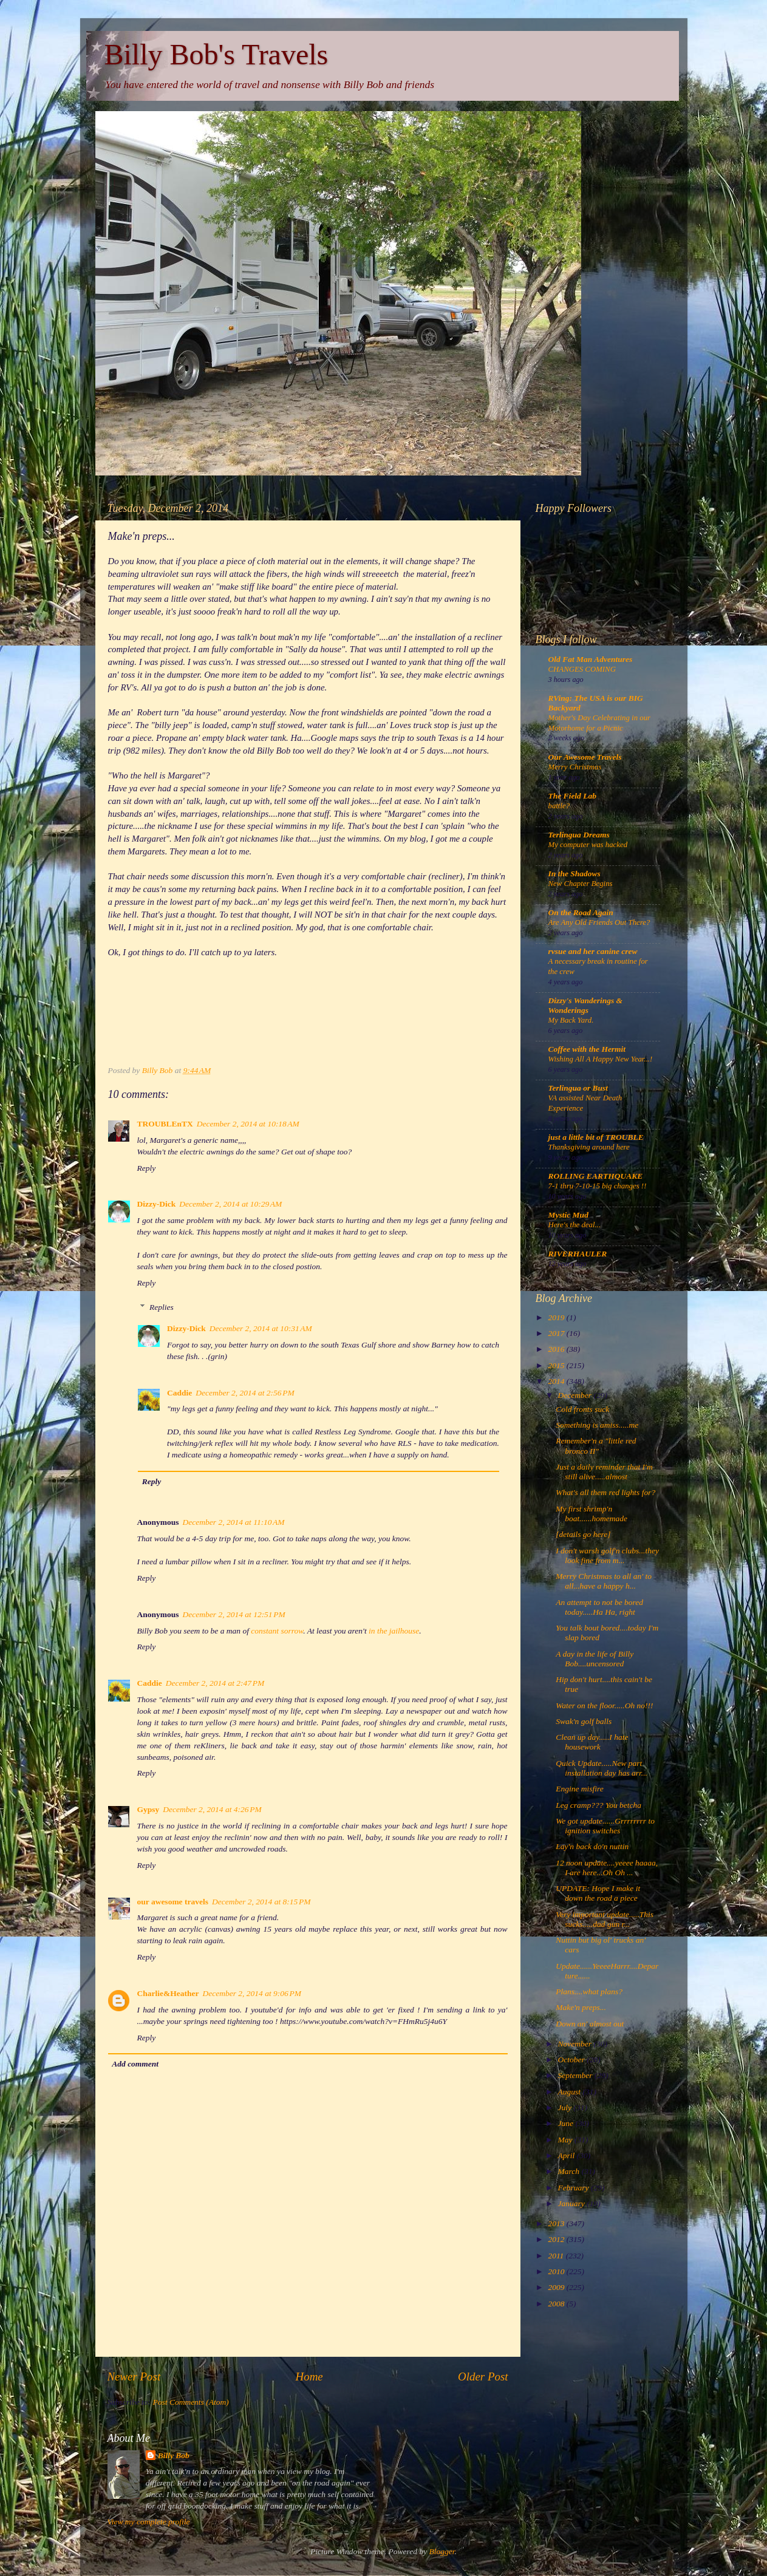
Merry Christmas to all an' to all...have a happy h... (604, 1581)
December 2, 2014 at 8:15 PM (261, 1901)
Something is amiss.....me (597, 1424)
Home (309, 2376)
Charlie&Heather (168, 1993)
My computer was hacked (588, 844)
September (576, 2075)
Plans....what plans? (589, 1991)
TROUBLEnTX (165, 1123)
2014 (557, 1381)
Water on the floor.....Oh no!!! (604, 1705)
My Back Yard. (571, 1020)
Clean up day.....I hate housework (592, 1742)
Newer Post (134, 2376)
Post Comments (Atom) (191, 2402)
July (566, 2107)
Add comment (135, 2063)
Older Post (483, 2376)
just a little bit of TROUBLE (596, 1137)
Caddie (179, 1392)
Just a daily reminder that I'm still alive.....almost (604, 1471)
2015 (557, 1365)
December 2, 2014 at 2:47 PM (215, 1683)
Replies (161, 1307)
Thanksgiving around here (589, 1147)
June (567, 2123)
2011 (556, 2255)
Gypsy (148, 1809)
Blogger (442, 2551)
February (574, 2187)
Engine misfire (580, 1788)
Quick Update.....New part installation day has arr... (601, 1768)
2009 (557, 2287)
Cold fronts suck (582, 1409)
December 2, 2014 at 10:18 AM (248, 1123)
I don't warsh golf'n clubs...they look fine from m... (607, 1555)
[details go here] (583, 1534)
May (566, 2139)
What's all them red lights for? (605, 1492)
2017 (557, 1333)
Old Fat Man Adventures (590, 659)
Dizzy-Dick (156, 1203)
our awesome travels (172, 1901)
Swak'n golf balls (584, 1721)
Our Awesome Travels (585, 757)
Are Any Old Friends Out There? (599, 922)
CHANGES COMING (582, 669)
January (572, 2203)
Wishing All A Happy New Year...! (600, 1059)
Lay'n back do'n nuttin (592, 1846)
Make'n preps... (581, 2007)
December (576, 1395)
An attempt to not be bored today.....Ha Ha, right (599, 1607)
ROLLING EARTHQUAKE (595, 1176)
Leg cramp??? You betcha (598, 1805)
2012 (557, 2239)
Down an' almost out (590, 2023)
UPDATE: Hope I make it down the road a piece (598, 1893)
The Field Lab (572, 795)
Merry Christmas (575, 767)
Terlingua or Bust (578, 1087)
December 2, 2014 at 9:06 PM (251, 1993)
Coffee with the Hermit (587, 1049)
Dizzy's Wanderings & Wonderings (585, 1005)
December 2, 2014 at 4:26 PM (212, 1809)
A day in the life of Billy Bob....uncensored (594, 1658)
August (570, 2091)
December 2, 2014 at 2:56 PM (245, 1392)
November (576, 2043)
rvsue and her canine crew (593, 951)
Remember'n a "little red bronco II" (596, 1445)
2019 (557, 1317)
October (572, 2059)
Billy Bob (173, 2455)
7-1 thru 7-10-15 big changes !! (597, 1186)
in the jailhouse (394, 1630)
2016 (557, 1349)
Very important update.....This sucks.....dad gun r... (604, 1919)
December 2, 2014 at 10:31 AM (261, 1328)
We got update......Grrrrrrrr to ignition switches (605, 1825)
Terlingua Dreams (579, 834)
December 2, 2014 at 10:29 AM (230, 1203)
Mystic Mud (568, 1214)
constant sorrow (277, 1630)
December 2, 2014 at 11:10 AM (234, 1522)
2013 (557, 2223)
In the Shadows (574, 873)
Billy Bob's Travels (216, 54)
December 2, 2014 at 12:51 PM (234, 1614)
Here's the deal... (574, 1225)
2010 (557, 2271)
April (567, 2155)
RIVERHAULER (577, 1253)
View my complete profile (148, 2521)
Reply (146, 1168)
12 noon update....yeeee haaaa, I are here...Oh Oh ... (607, 1867)
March (570, 2171)
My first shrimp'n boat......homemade (591, 1513)
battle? (559, 806)
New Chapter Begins (580, 883)
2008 (557, 2303)
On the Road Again (580, 912)
